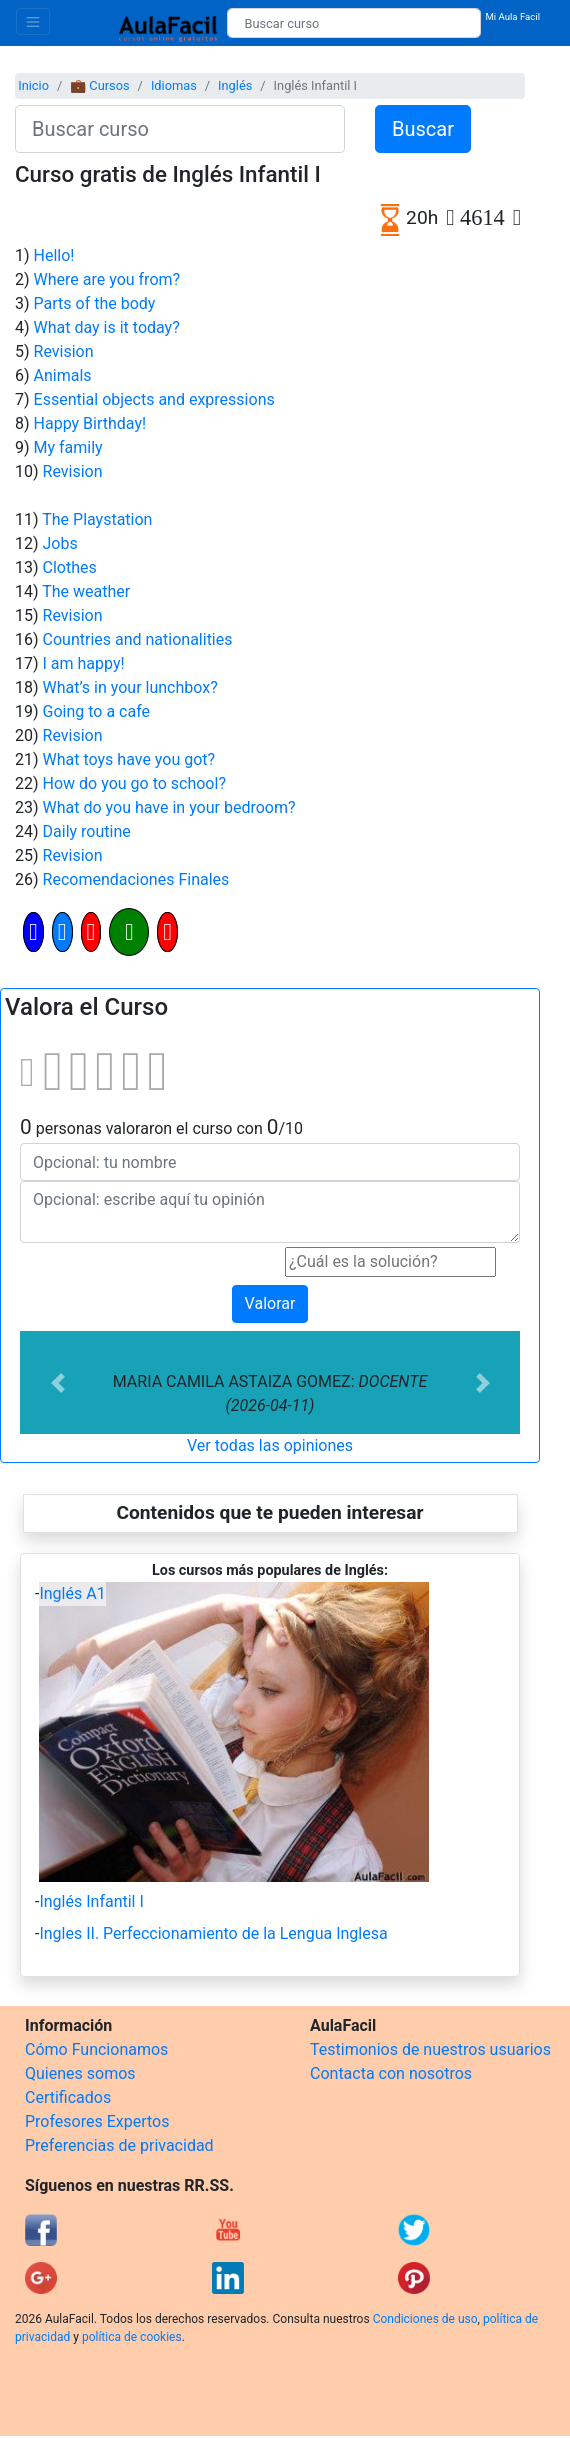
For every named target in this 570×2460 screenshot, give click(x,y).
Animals (63, 375)
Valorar (270, 1303)
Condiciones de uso (425, 2319)
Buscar (423, 129)
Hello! (54, 255)
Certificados (68, 2097)
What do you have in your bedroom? (169, 807)
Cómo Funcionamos (96, 2049)
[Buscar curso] (354, 23)
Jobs (60, 543)
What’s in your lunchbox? (130, 687)
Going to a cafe (96, 711)
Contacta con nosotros (391, 2073)
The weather (86, 591)
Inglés (235, 85)
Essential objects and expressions (154, 399)
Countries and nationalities (138, 639)
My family (68, 447)
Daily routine (87, 831)
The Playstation (97, 519)
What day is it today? (107, 327)
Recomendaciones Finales (136, 879)
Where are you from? (107, 279)
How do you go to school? (134, 783)
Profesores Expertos (97, 2121)
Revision (64, 351)
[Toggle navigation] (33, 21)
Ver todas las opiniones (270, 1445)
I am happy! (84, 663)
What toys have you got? (129, 759)
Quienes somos (80, 2073)
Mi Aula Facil (512, 16)
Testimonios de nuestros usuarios (430, 2049)
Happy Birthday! (90, 423)
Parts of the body (95, 303)
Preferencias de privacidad (119, 2145)
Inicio (33, 85)
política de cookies (132, 2337)
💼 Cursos (99, 85)
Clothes (70, 567)
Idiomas (174, 85)
